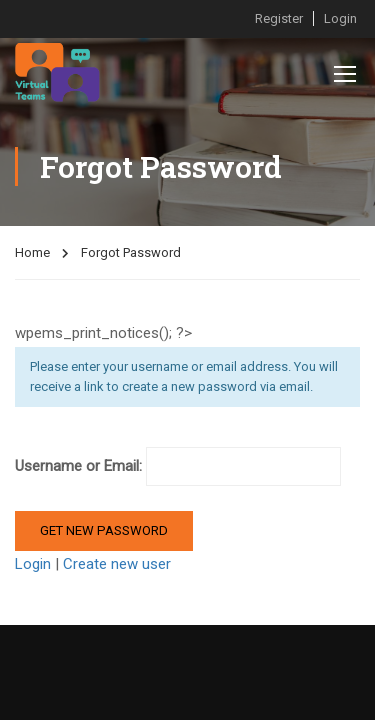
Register (279, 18)
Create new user (117, 564)
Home (32, 252)
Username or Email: (178, 466)
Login (340, 18)
